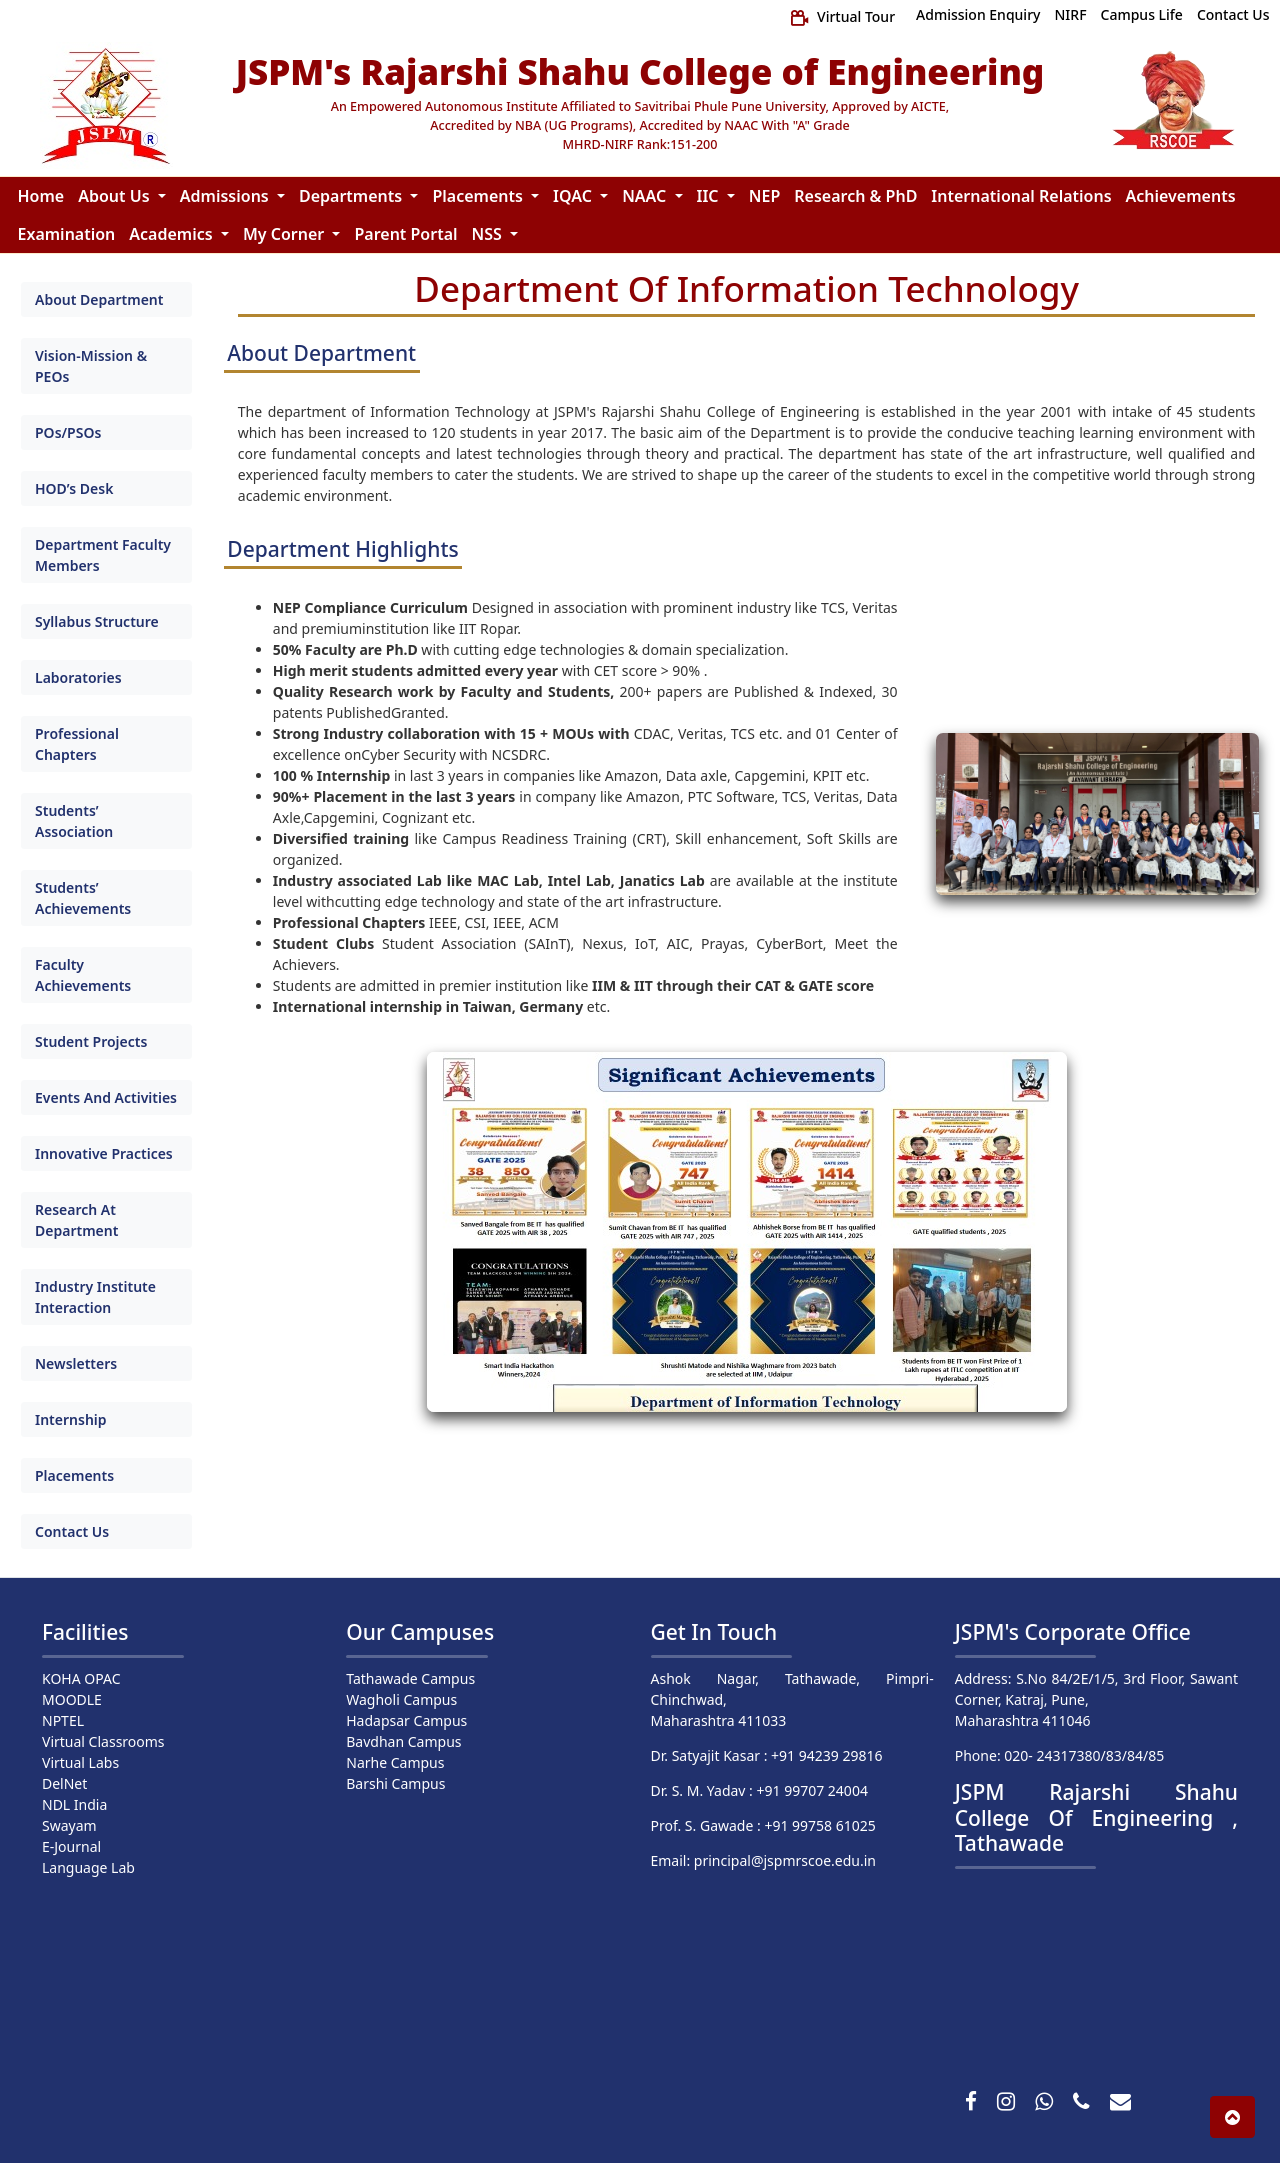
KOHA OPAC (81, 1678)
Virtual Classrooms (103, 1741)
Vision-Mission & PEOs (91, 366)
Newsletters (76, 1363)
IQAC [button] (574, 196)
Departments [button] (352, 196)
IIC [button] (710, 196)
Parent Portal (405, 234)
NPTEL (63, 1720)
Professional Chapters (77, 744)
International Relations (1021, 196)
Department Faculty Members (103, 555)
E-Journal (71, 1846)
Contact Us (72, 1531)
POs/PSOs (68, 432)
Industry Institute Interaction (95, 1297)
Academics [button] (173, 234)
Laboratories (78, 677)
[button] (1232, 2117)
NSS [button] (489, 234)
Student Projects (91, 1041)
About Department (99, 299)
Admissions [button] (226, 196)
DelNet (64, 1783)
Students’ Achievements (83, 898)
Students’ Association (74, 821)
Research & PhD (855, 196)
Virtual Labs (80, 1762)
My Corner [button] (286, 234)
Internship (71, 1419)
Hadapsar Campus (406, 1720)
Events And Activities (106, 1097)
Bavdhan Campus (403, 1741)
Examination (67, 234)
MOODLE (72, 1699)
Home (41, 196)
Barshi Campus (395, 1783)
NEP (764, 196)
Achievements (1181, 196)
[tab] (106, 299)
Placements (74, 1475)
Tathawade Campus (410, 1678)
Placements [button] (479, 196)
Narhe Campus (395, 1762)
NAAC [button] (646, 196)
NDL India (74, 1804)
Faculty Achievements (83, 975)
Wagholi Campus (401, 1699)
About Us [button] (116, 196)
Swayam (69, 1825)
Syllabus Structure (97, 621)
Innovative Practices (104, 1153)
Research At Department (76, 1220)
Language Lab (88, 1867)
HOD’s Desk (74, 488)
